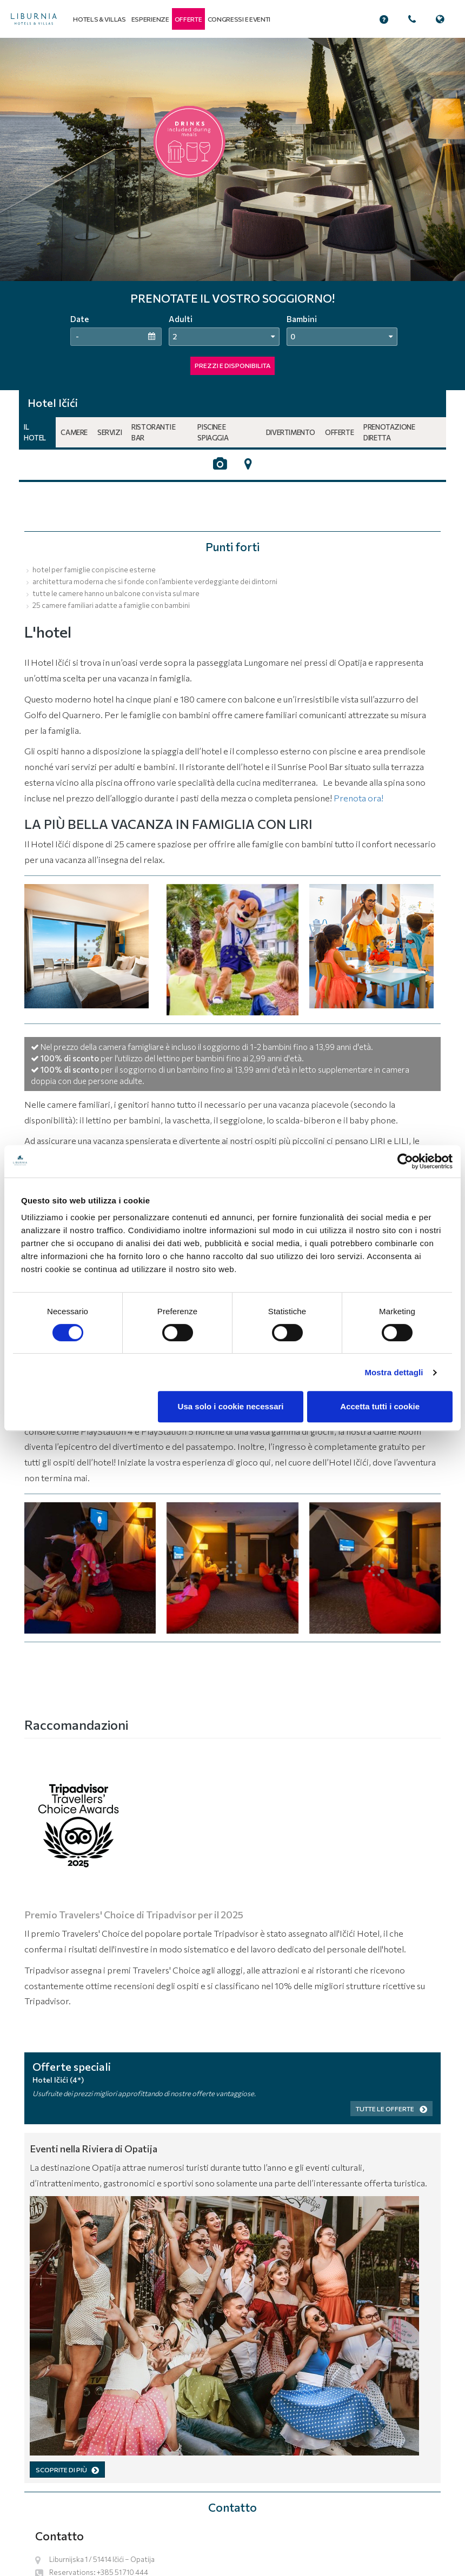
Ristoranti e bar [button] (153, 432)
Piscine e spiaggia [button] (212, 432)
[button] (188, 19)
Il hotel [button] (35, 432)
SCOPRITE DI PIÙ (67, 2469)
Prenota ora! (358, 798)
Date (79, 319)
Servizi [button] (109, 432)
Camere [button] (74, 432)
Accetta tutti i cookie (380, 1406)
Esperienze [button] (150, 19)
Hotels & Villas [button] (99, 19)
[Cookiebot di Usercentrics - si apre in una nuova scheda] (405, 1161)
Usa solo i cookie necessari (231, 1406)
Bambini (302, 319)
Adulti (180, 319)
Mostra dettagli (393, 1372)
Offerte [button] (339, 432)
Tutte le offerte (391, 2108)
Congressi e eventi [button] (239, 19)
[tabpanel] (232, 214)
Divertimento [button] (290, 432)
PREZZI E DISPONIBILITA (232, 365)
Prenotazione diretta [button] (389, 432)
